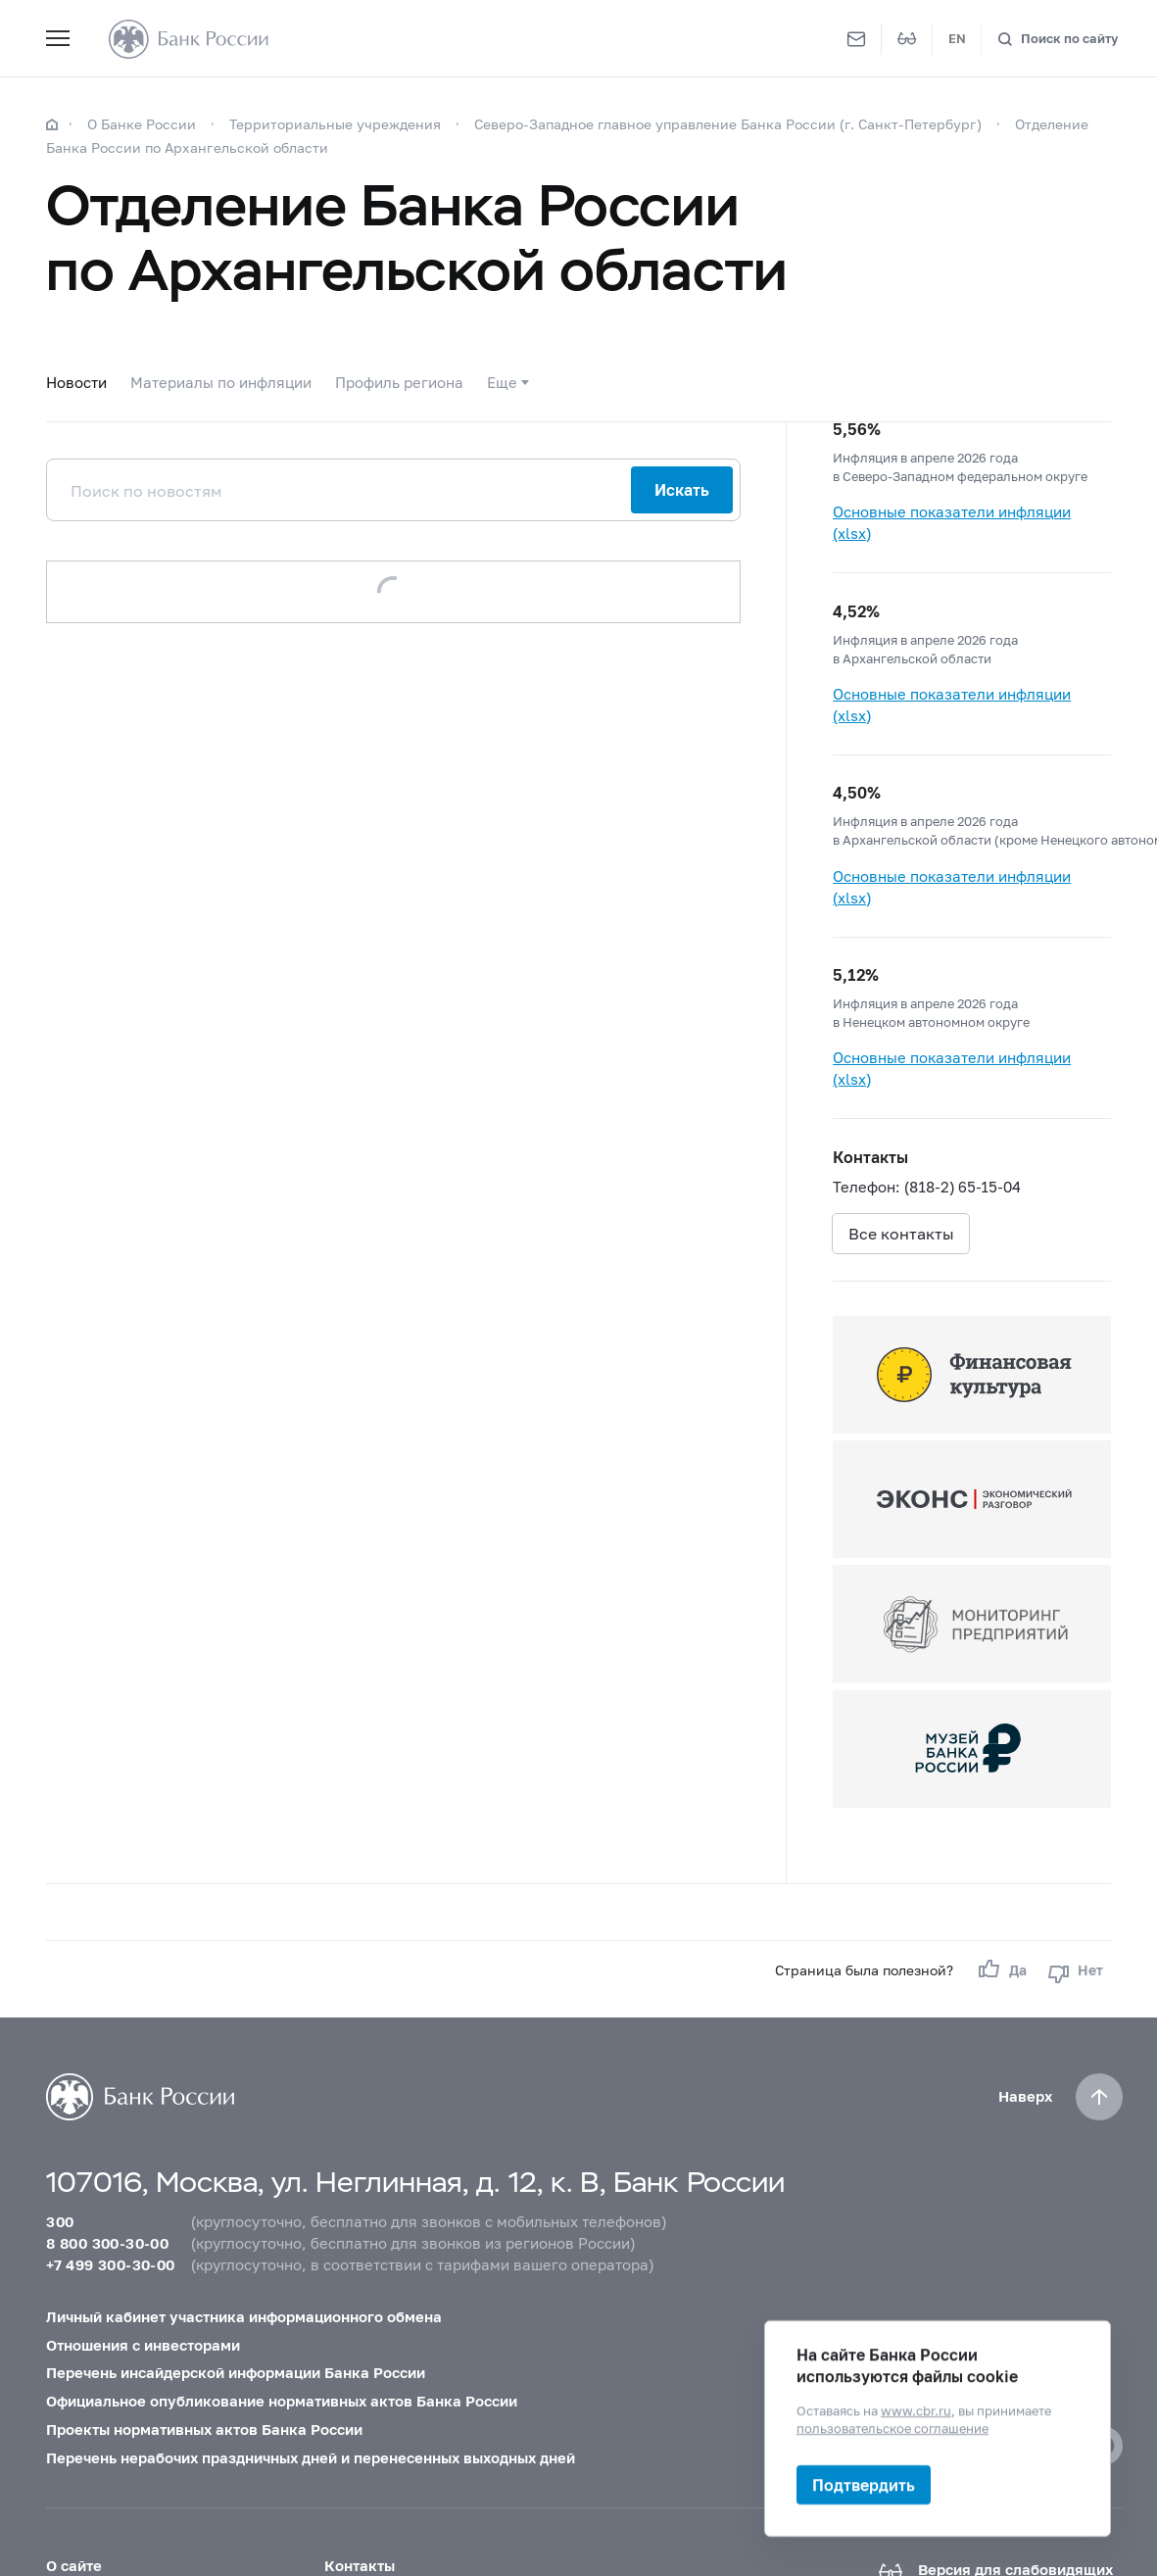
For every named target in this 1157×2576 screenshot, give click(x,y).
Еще (502, 382)
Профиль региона (399, 382)
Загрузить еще (393, 591)
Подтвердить (863, 2484)
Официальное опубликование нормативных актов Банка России (281, 2401)
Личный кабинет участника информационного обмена (244, 2317)
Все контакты (900, 1233)
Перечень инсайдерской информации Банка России (235, 2372)
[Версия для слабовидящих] (907, 39)
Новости (76, 382)
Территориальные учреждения (335, 124)
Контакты (359, 2565)
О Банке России (141, 124)
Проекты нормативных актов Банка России (204, 2429)
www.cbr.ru (916, 2410)
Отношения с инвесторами (143, 2345)
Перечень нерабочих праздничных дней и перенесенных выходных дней (310, 2458)
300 (59, 2221)
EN (957, 38)
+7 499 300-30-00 (110, 2265)
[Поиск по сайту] (1057, 38)
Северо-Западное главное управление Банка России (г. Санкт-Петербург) (728, 124)
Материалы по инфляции (221, 382)
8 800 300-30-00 (107, 2243)
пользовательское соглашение (892, 2428)
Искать (681, 489)
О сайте (74, 2565)
